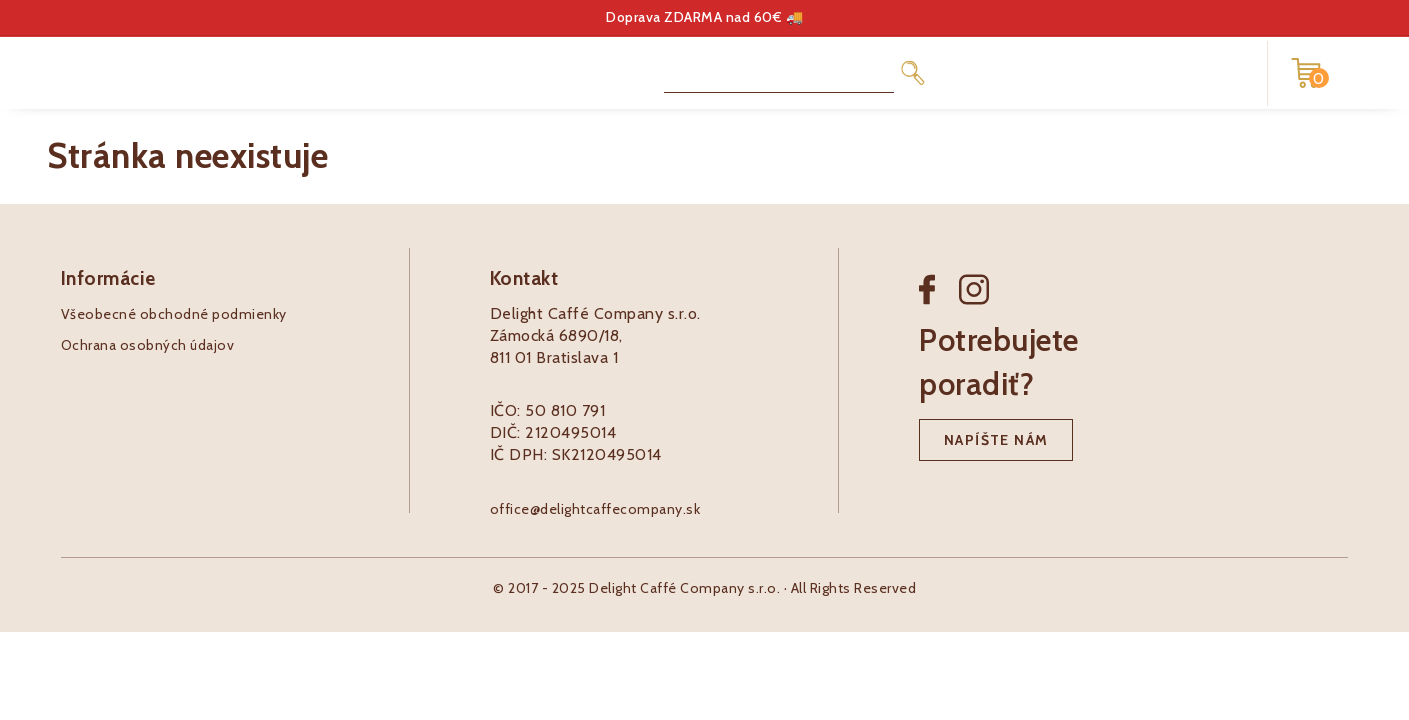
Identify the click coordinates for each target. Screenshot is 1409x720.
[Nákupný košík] (1306, 73)
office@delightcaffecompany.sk (595, 509)
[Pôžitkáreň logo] (130, 71)
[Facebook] (939, 305)
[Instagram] (974, 305)
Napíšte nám (996, 440)
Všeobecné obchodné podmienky (174, 314)
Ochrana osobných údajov (148, 345)
